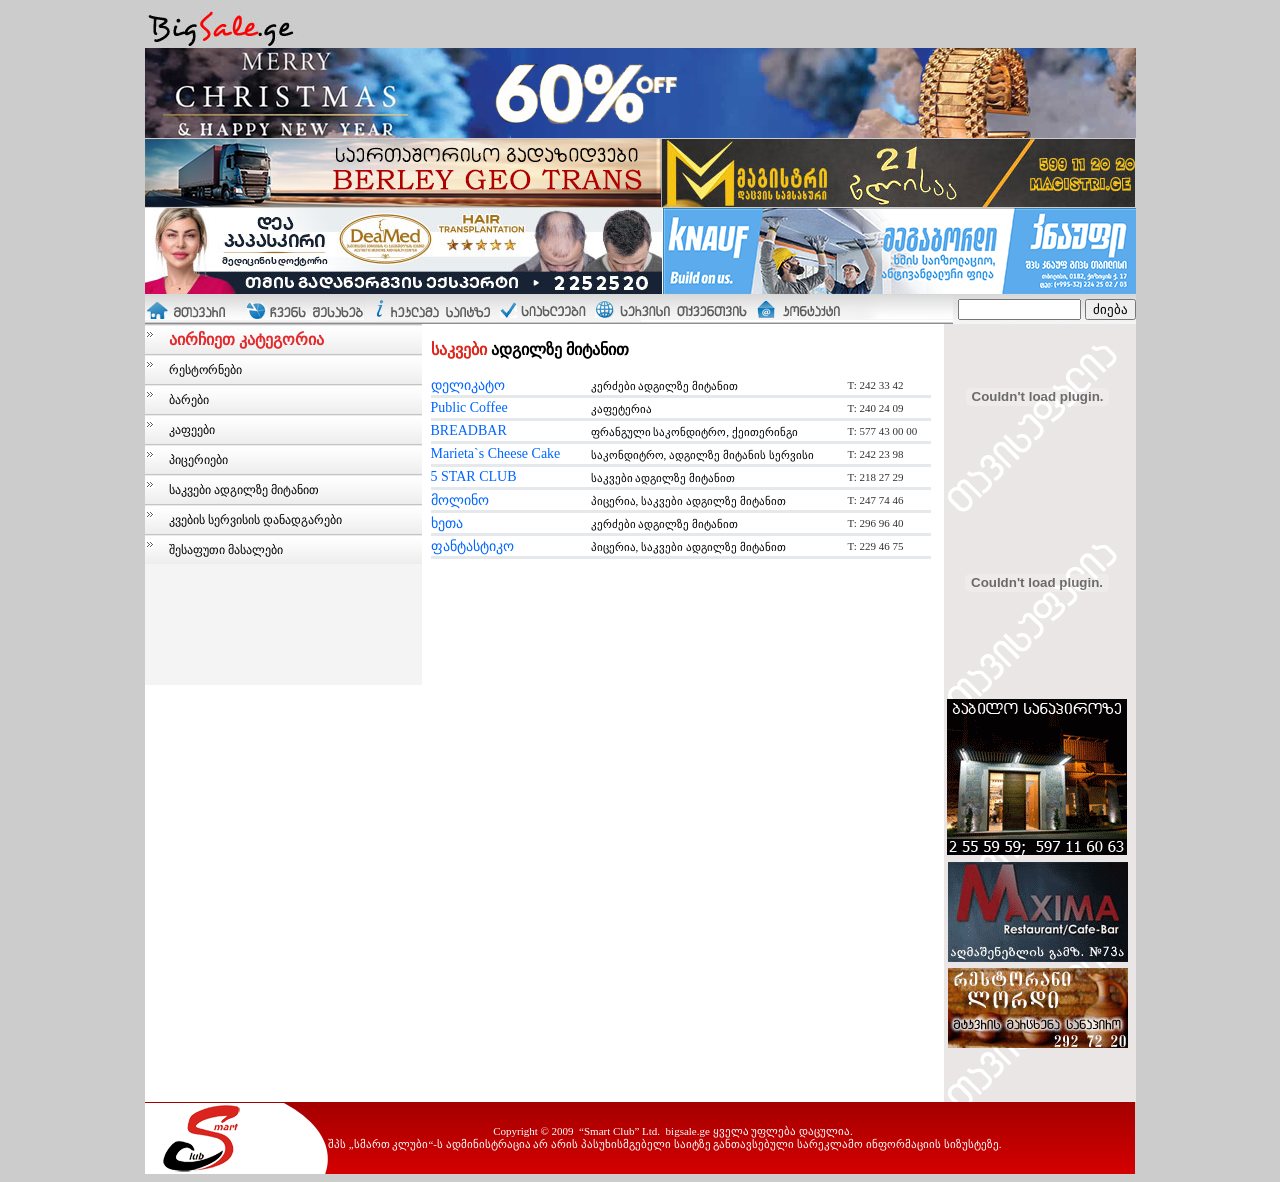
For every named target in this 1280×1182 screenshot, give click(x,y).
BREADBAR (469, 430)
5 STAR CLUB (474, 476)
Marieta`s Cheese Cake (496, 453)
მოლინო (460, 500)
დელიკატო (468, 385)
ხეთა (447, 523)
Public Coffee (469, 407)
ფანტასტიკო (472, 546)
